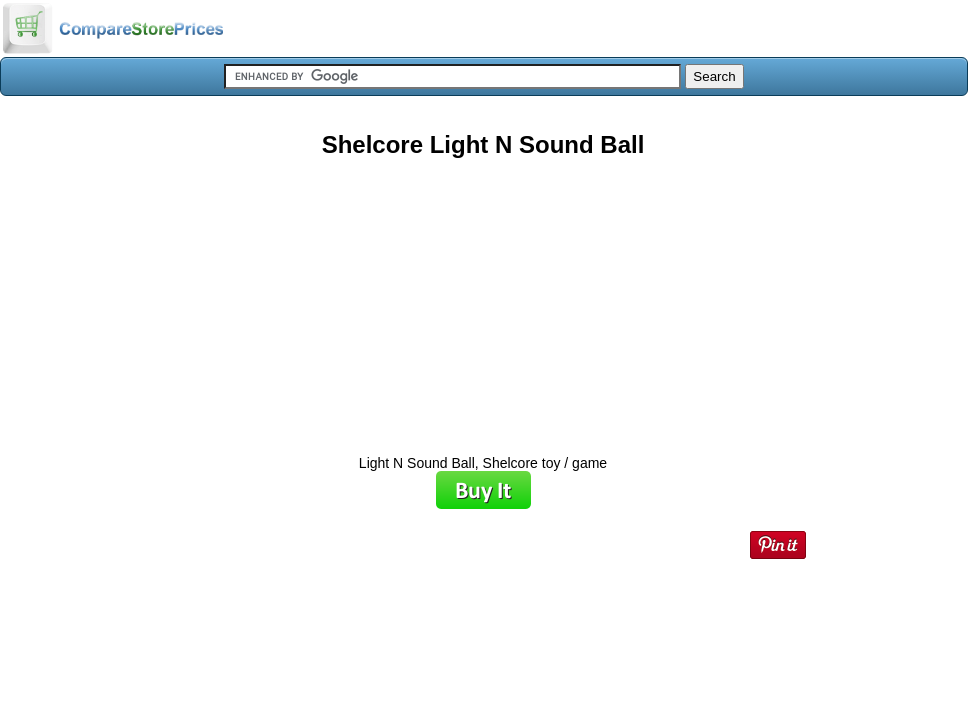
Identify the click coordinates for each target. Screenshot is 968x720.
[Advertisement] (483, 299)
